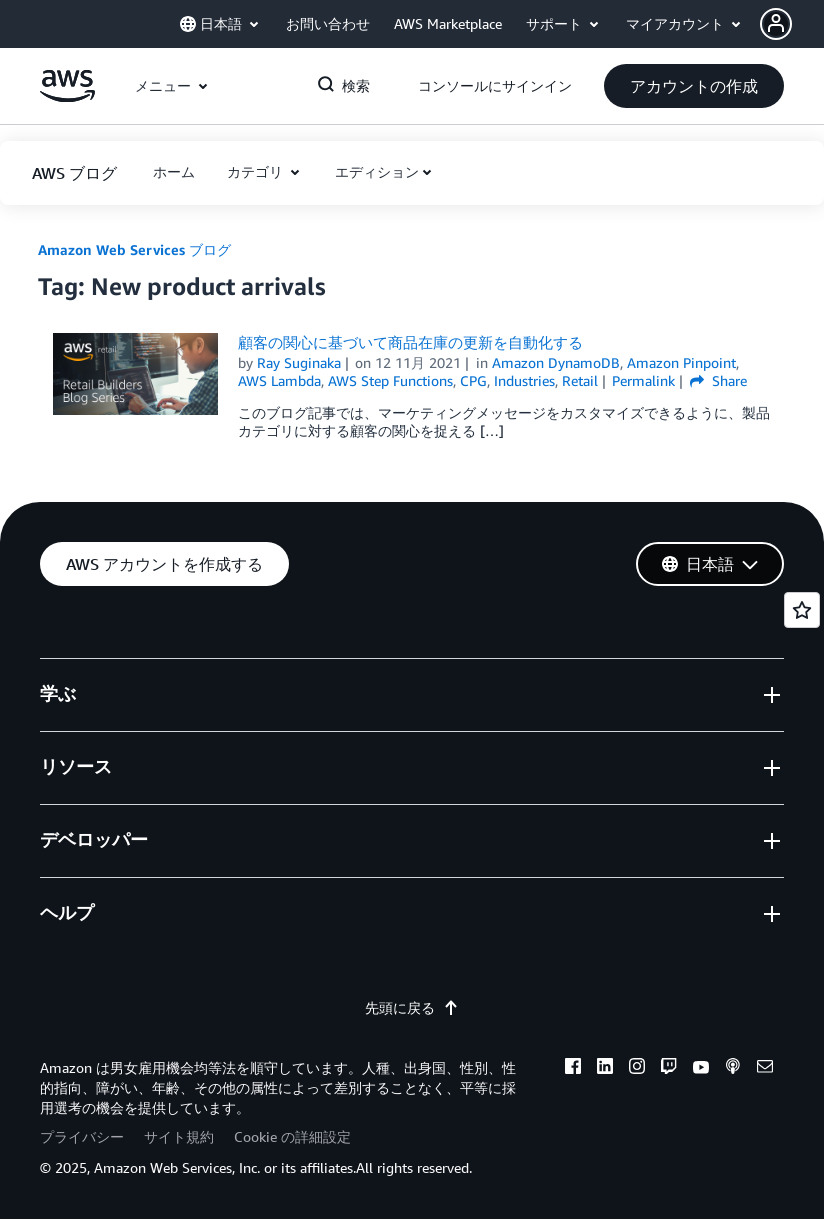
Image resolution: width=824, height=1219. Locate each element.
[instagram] (637, 1069)
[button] (792, 24)
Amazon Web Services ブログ (134, 249)
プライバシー (82, 1136)
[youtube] (701, 1069)
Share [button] (718, 380)
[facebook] (573, 1069)
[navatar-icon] (776, 24)
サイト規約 (179, 1136)
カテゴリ (257, 171)
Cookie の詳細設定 (292, 1136)
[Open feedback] (802, 610)
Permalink (643, 380)
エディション (377, 171)
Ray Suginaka (299, 362)
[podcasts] (733, 1069)
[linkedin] (605, 1069)
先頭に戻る (412, 1007)
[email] (765, 1069)
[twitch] (669, 1069)
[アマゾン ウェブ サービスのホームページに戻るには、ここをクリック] (67, 96)
